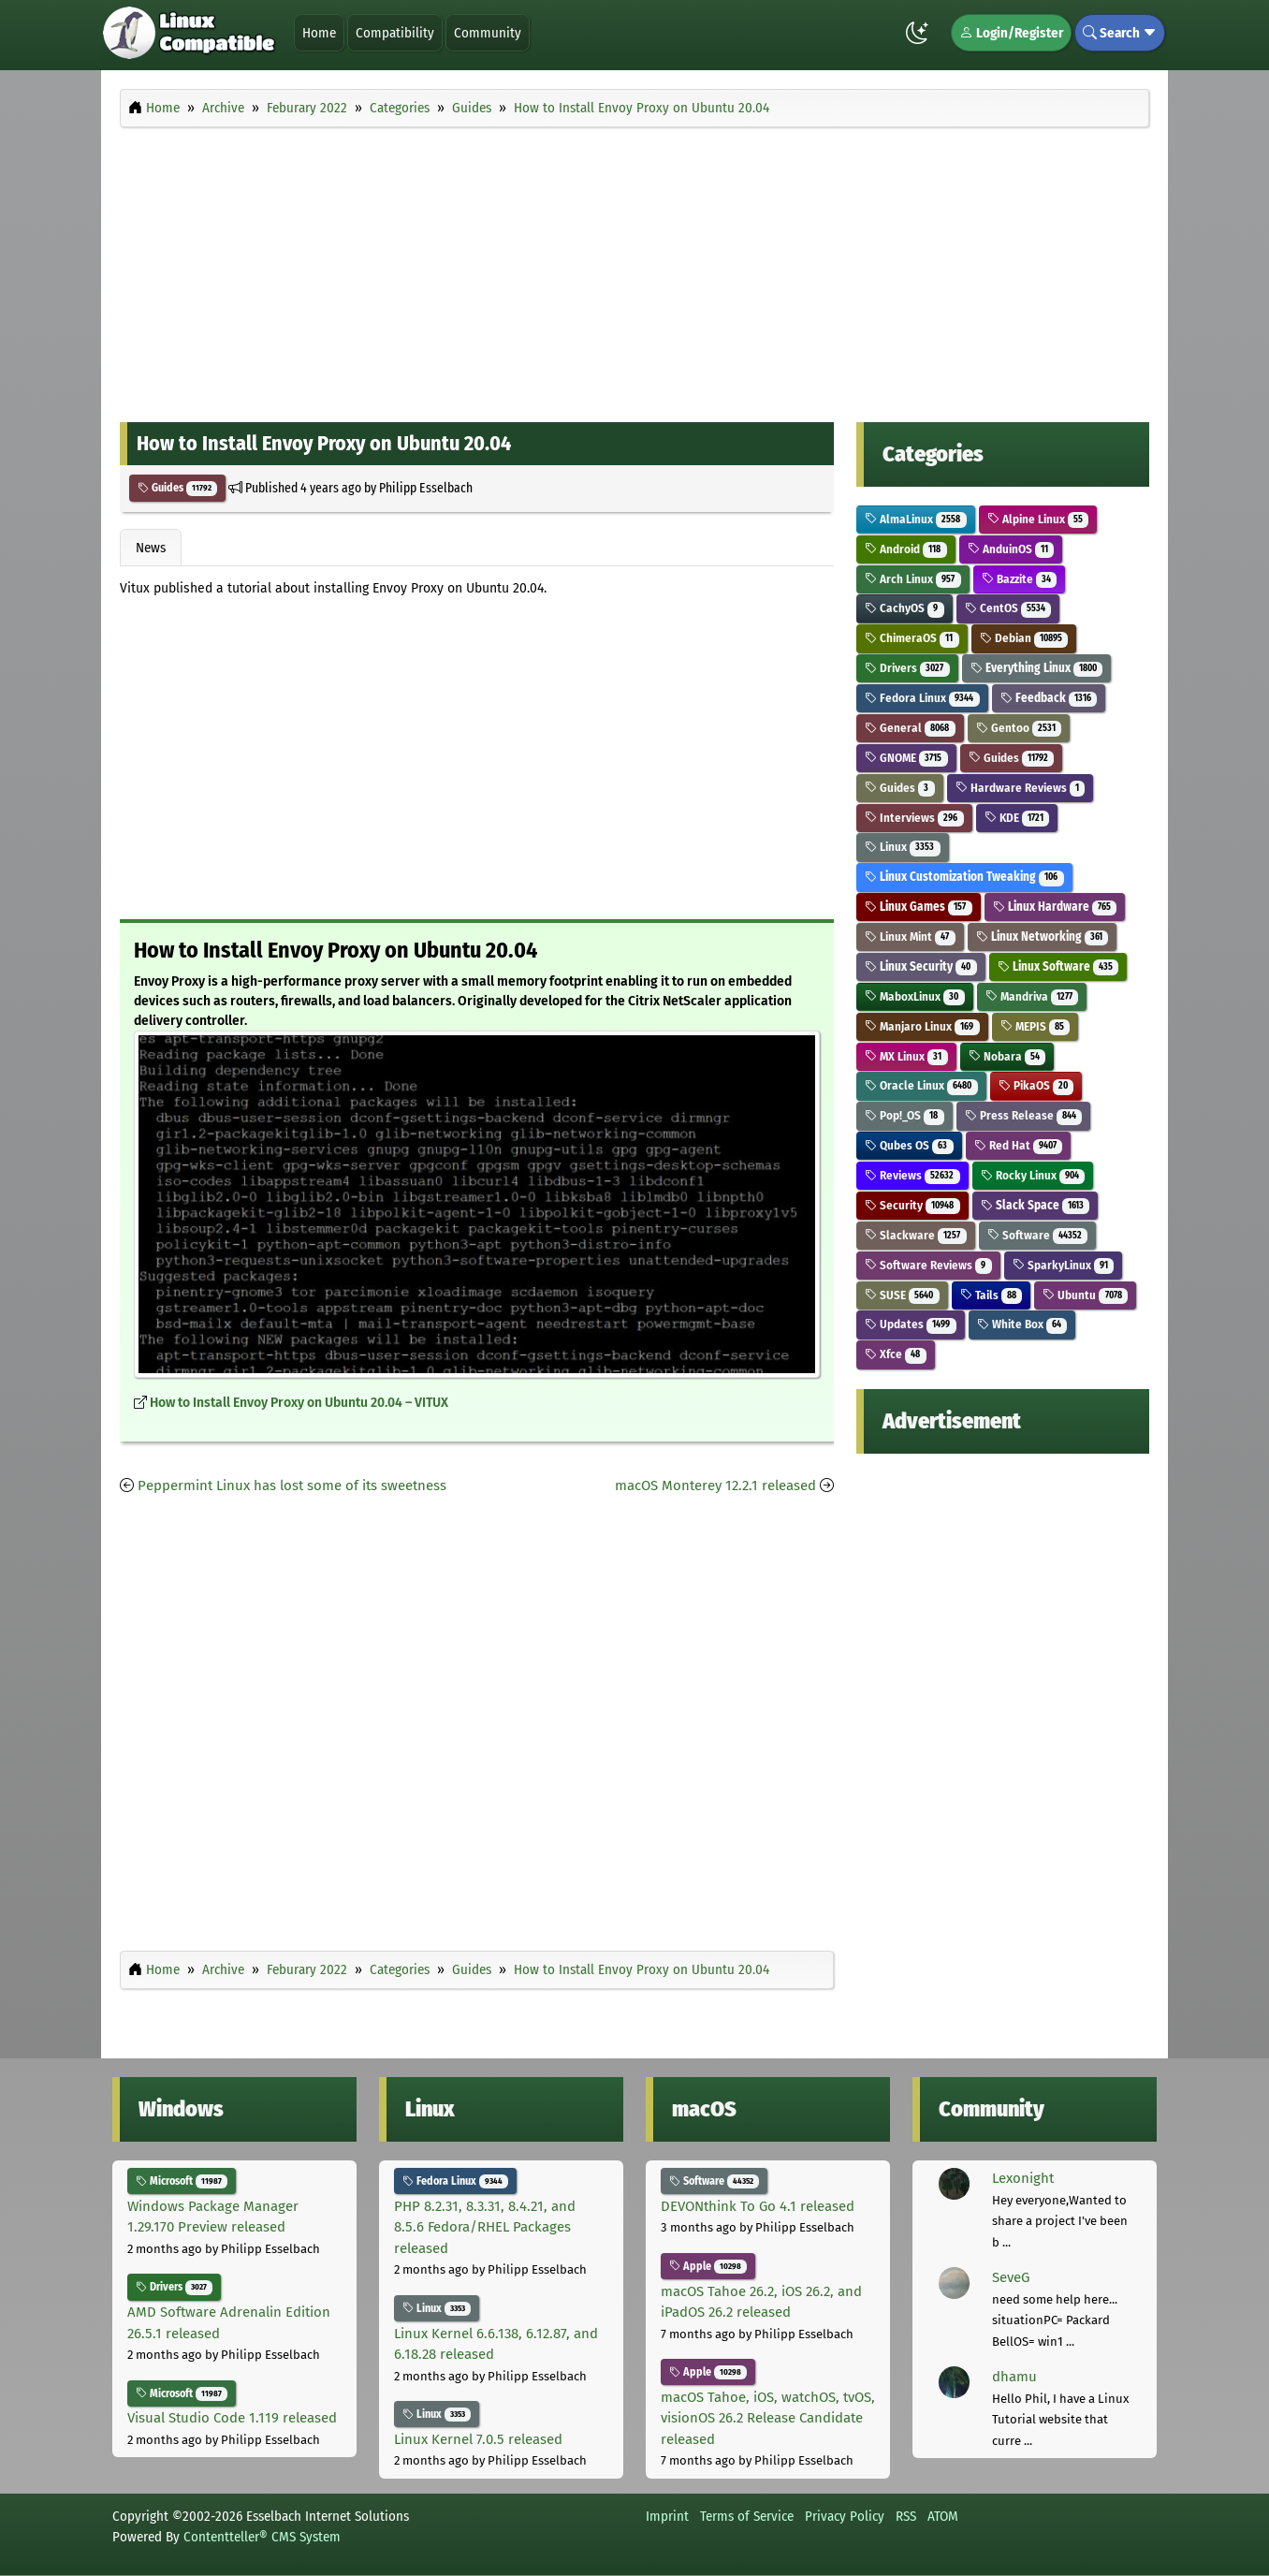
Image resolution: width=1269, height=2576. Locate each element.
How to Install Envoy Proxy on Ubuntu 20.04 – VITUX (299, 1403)
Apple (708, 2266)
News (151, 547)
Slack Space (1035, 1205)
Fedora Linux (922, 698)
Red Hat (1018, 1145)
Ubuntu (1085, 1295)
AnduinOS (1011, 549)
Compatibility (395, 32)
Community (487, 32)
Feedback (1049, 698)
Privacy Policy (844, 2516)
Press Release (1024, 1115)
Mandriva (1032, 996)
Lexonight (1023, 2178)
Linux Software (1058, 966)
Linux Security (921, 966)
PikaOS (1036, 1085)
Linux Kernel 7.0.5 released (478, 2439)
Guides (177, 487)
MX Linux (906, 1056)
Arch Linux (913, 579)
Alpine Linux (1038, 519)
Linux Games (918, 907)
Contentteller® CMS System (262, 2536)
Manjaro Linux (922, 1026)
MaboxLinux (915, 996)
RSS (906, 2516)
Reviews (912, 1175)
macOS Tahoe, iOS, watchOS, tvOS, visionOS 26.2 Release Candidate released (768, 2418)
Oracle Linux (921, 1085)
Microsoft (181, 2181)
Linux (903, 847)
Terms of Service (747, 2516)
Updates (910, 1324)
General (910, 728)
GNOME (906, 758)
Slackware (916, 1235)
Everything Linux (1036, 668)
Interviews (914, 818)
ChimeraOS (912, 638)
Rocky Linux (1033, 1175)
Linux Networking (1042, 936)
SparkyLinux (1064, 1265)
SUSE (902, 1295)
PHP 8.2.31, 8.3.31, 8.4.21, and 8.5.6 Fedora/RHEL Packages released (485, 2227)
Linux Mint (910, 936)
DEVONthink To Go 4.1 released (757, 2206)
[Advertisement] (634, 270)
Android (906, 549)
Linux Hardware (1055, 907)
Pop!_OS (904, 1115)
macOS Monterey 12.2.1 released (715, 1485)
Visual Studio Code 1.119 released (232, 2417)
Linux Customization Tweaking (964, 877)
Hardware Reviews (1020, 788)
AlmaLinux (916, 519)
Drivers (907, 668)
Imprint (667, 2516)
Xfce (895, 1354)
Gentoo (1019, 728)
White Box (1022, 1324)
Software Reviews (928, 1265)
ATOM (942, 2516)
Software (1037, 1235)
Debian (1024, 638)
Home (319, 32)
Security (912, 1205)
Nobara (1007, 1056)
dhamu (1014, 2376)
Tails (991, 1295)
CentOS (1008, 608)
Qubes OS (909, 1145)
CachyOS (904, 608)
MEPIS (1035, 1026)
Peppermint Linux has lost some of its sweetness (292, 1485)
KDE (1017, 818)
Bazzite (1020, 579)
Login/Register (1011, 32)
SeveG (1010, 2277)
